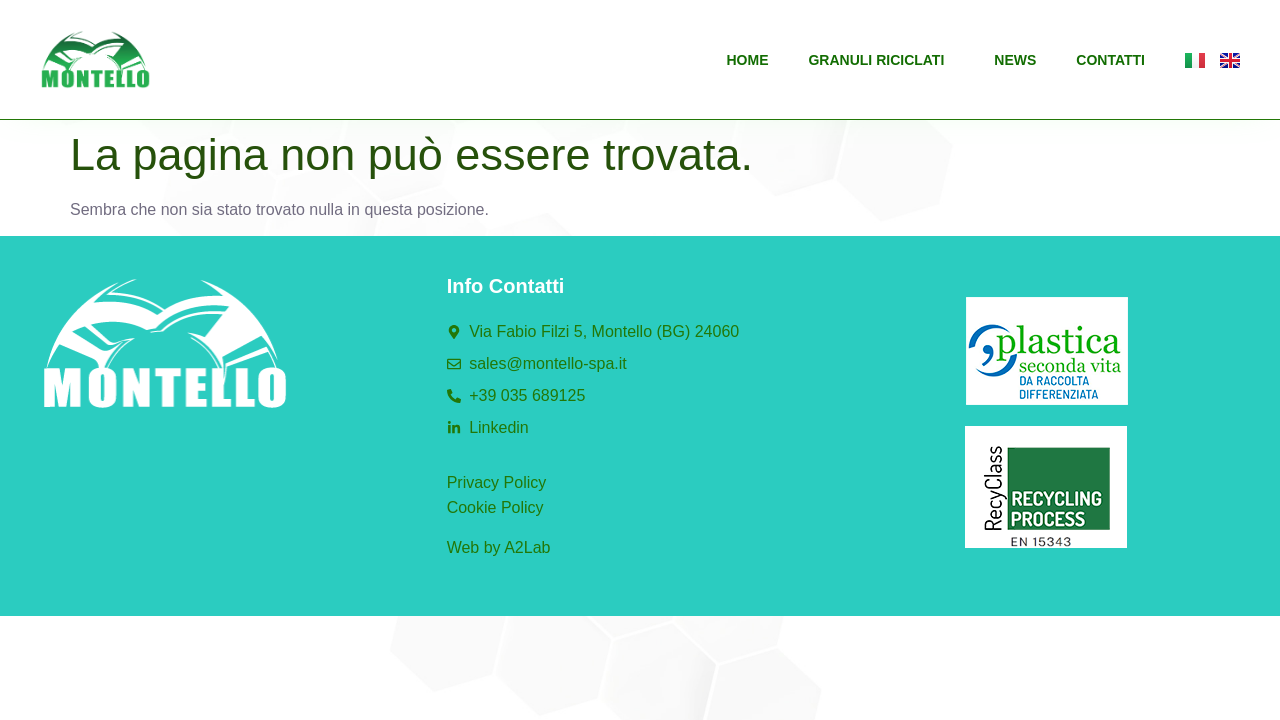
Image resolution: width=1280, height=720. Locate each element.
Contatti (1110, 60)
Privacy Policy (497, 482)
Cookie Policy (495, 507)
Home (747, 60)
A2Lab (527, 547)
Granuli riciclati (881, 60)
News (1015, 60)
